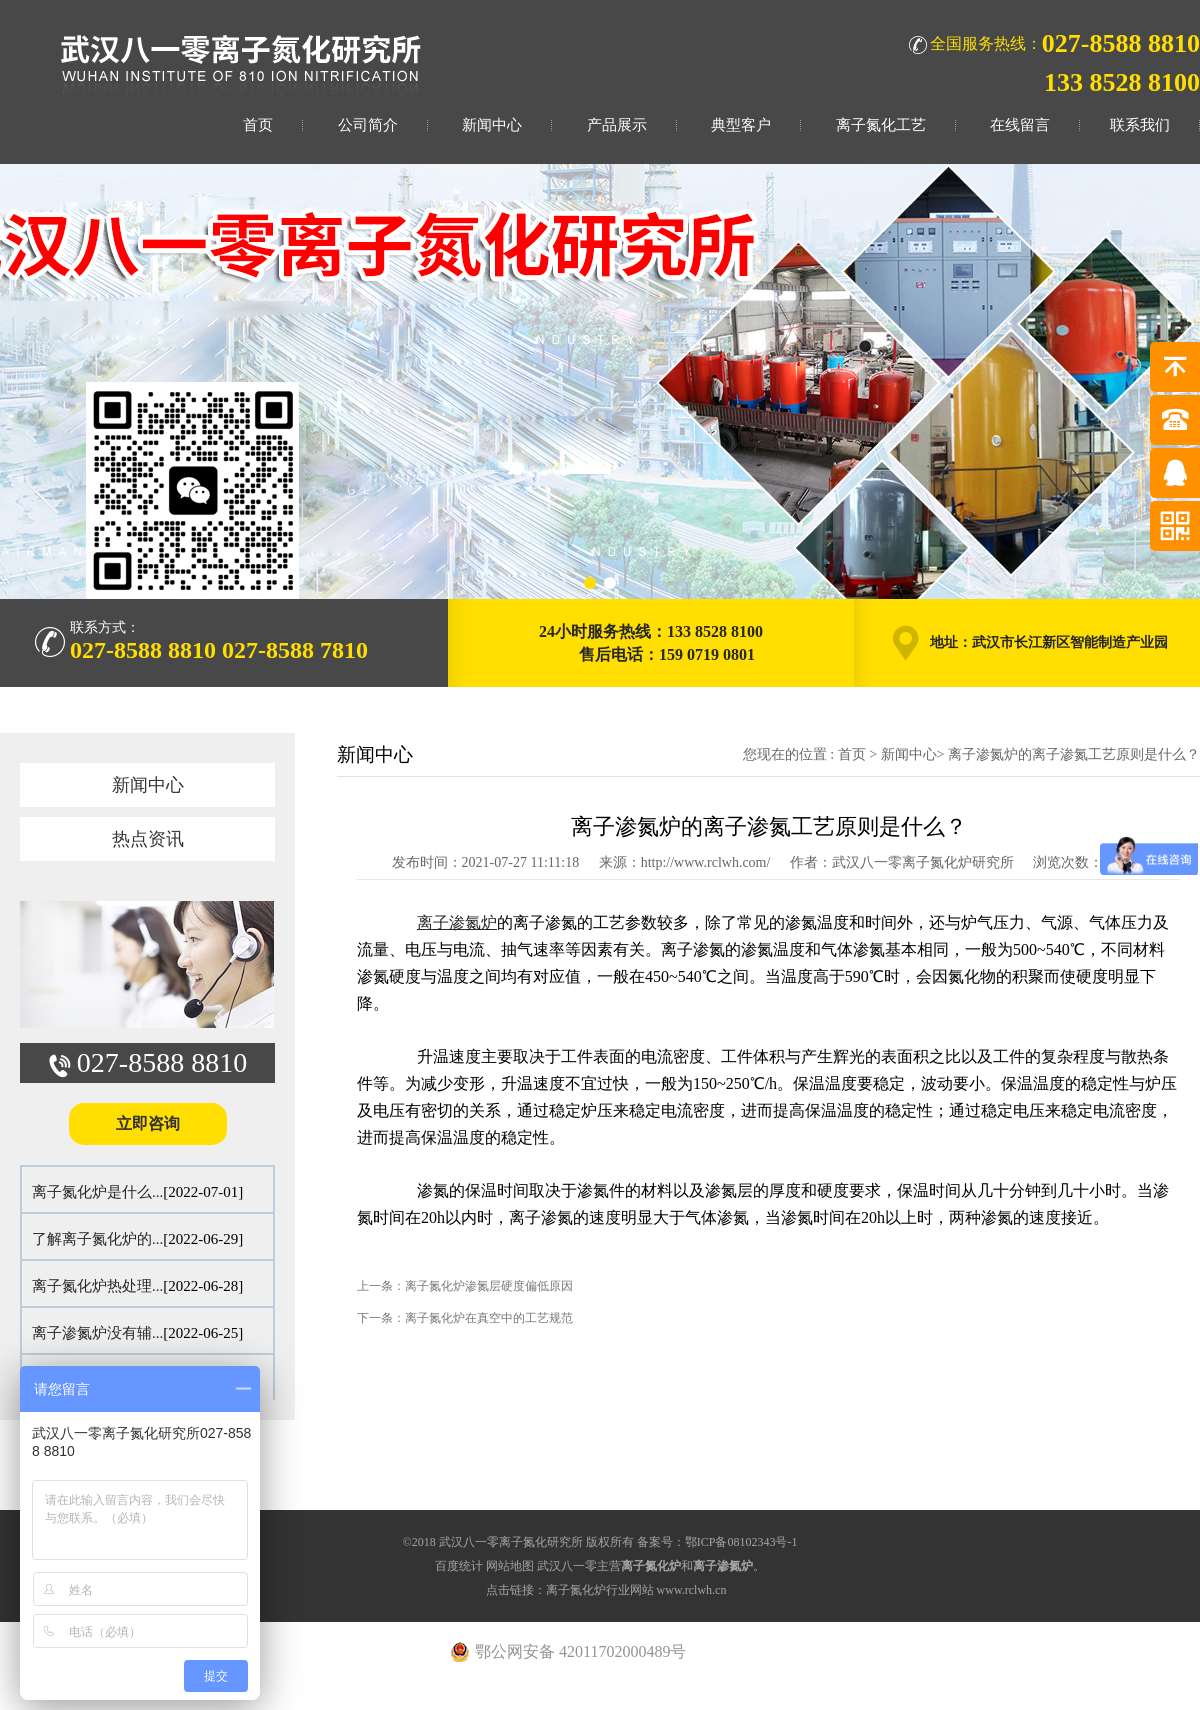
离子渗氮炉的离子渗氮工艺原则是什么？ (1074, 754)
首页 (258, 125)
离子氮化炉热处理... (97, 1286)
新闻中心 (492, 125)
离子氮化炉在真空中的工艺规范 (489, 1318)
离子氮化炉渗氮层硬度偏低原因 (489, 1286)
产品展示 (617, 125)
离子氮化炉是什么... (97, 1192)
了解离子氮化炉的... (97, 1239)
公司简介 (368, 125)
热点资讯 (148, 839)
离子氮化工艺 (881, 125)
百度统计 (459, 1566)
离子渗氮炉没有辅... (97, 1333)
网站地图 (510, 1566)
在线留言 (1020, 125)
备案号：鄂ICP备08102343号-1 (717, 1542)
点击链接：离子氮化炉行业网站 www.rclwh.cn (606, 1590)
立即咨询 (148, 1123)
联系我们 (1140, 125)
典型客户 (741, 125)
